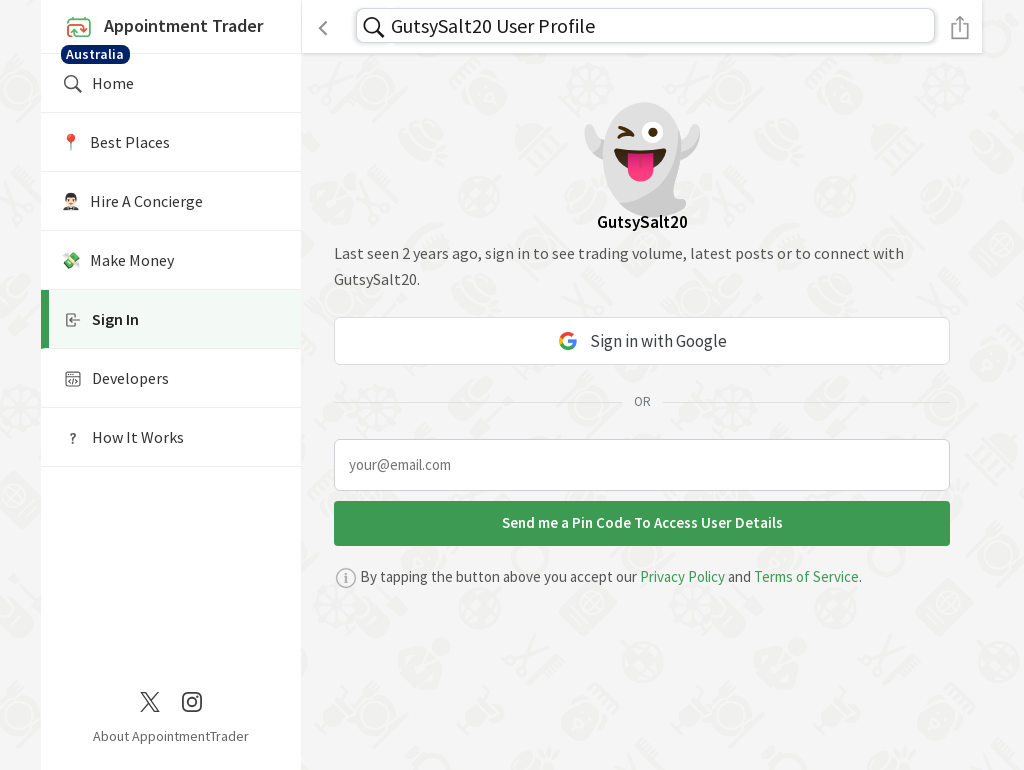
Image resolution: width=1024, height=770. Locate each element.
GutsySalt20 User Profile (493, 25)
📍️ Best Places (115, 142)
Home (97, 84)
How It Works (122, 438)
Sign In (100, 320)
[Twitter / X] (150, 700)
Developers (115, 379)
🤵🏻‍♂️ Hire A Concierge (132, 201)
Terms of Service (806, 576)
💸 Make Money (117, 260)
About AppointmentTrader (171, 736)
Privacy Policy (682, 576)
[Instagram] (192, 700)
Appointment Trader (171, 32)
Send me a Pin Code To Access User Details (642, 522)
